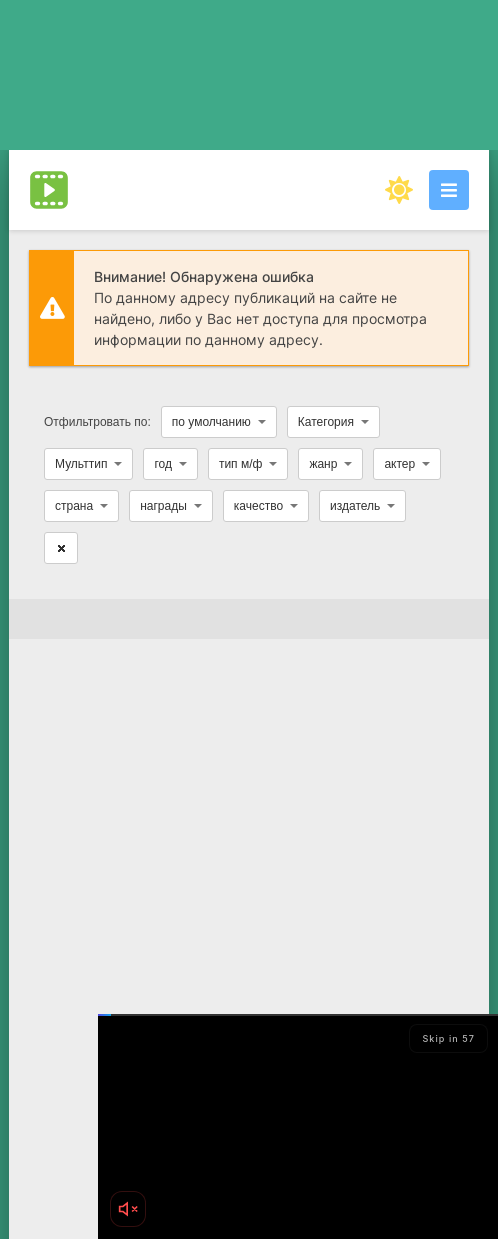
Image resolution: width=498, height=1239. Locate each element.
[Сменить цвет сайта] (399, 190)
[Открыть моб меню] (449, 190)
